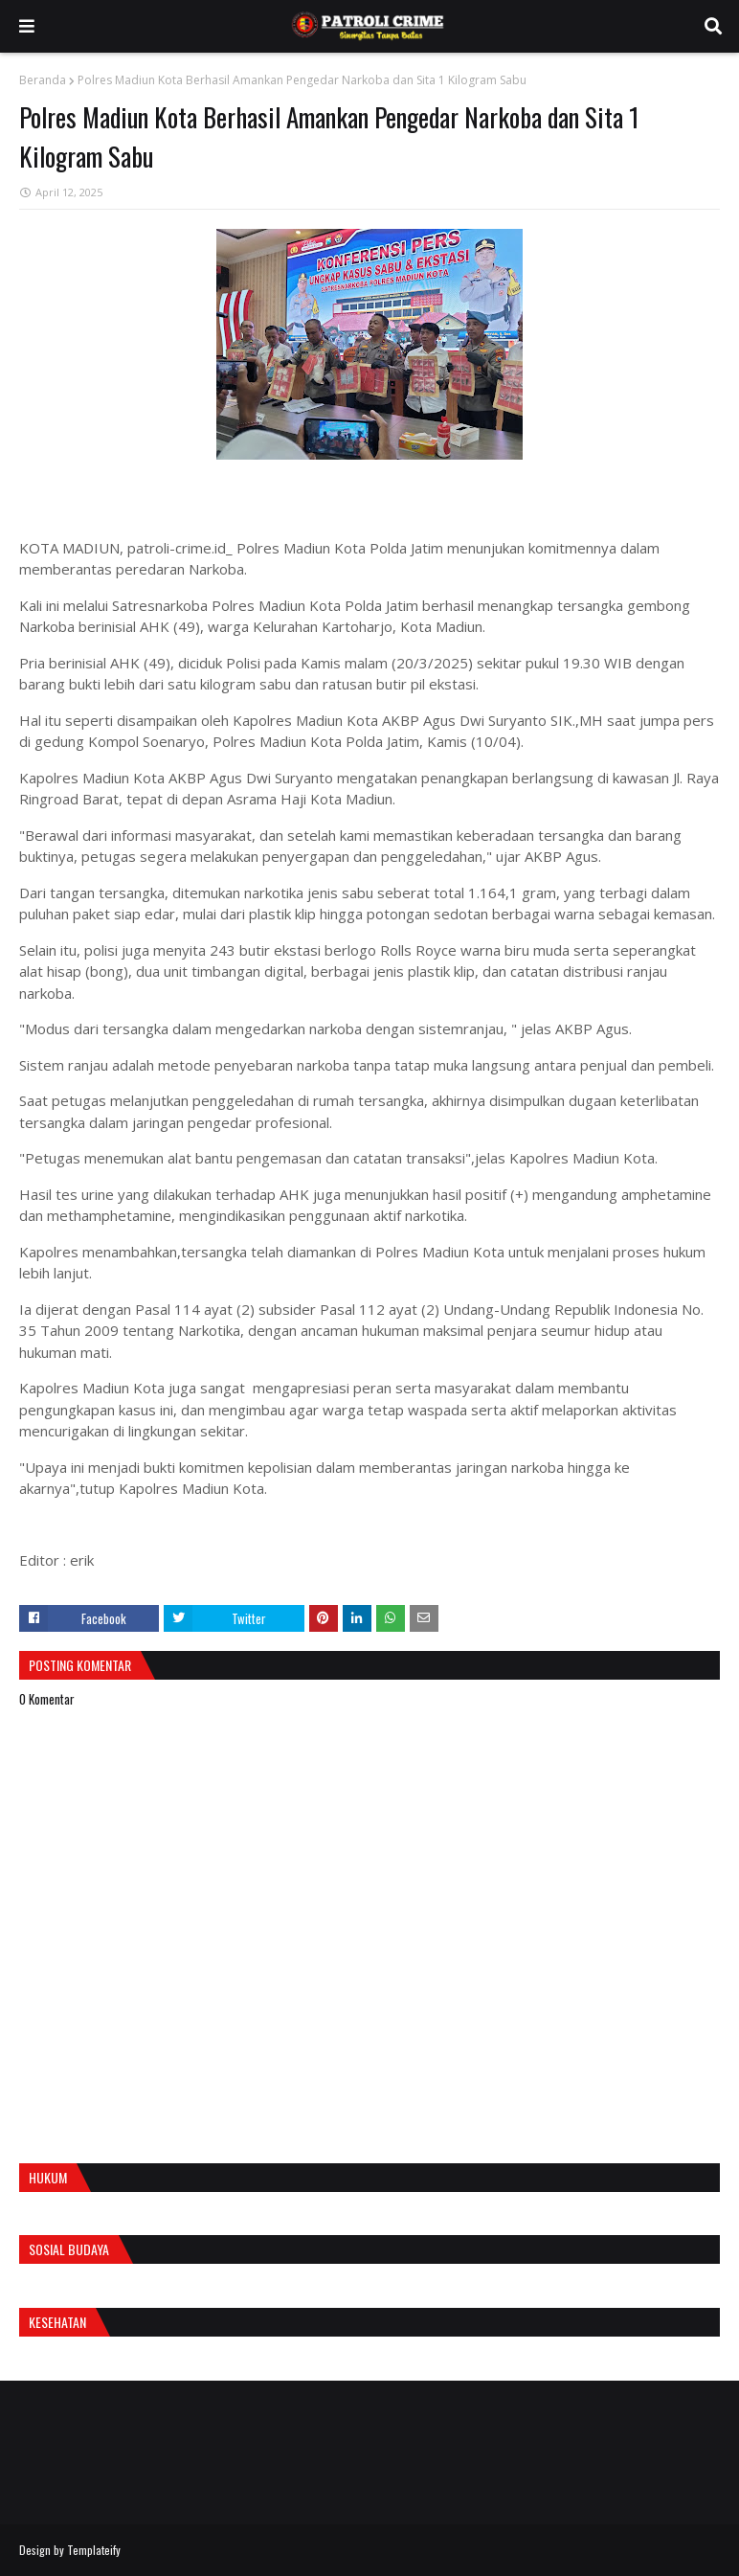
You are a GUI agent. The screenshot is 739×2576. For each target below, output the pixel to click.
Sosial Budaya (69, 2249)
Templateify (94, 2550)
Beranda (42, 80)
